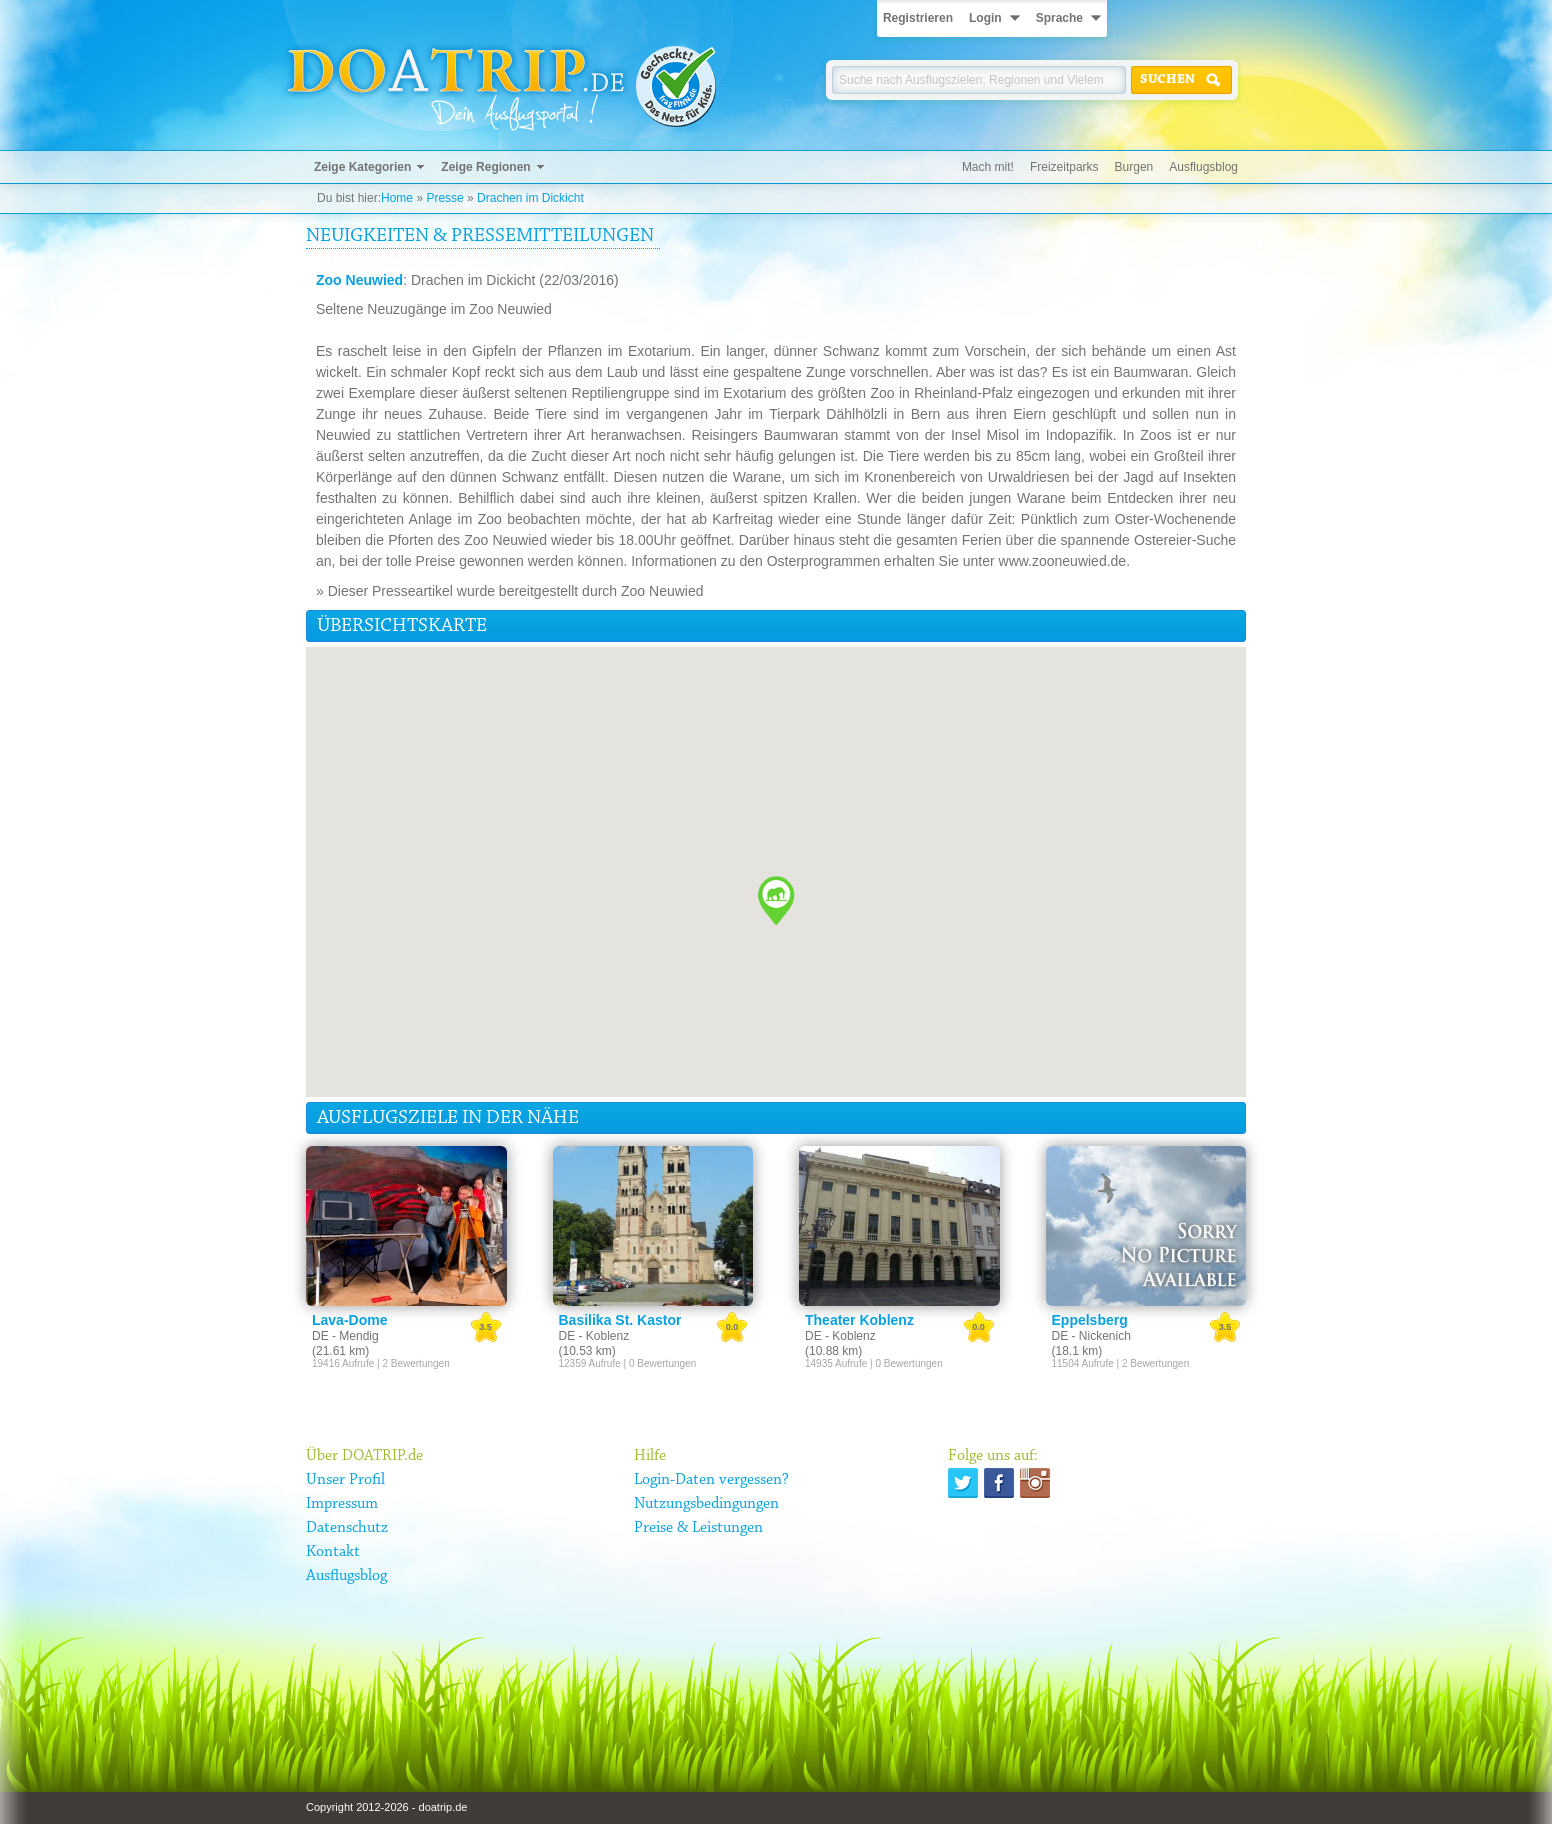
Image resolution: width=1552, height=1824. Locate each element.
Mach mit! (988, 167)
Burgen (1134, 167)
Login (985, 18)
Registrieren (918, 18)
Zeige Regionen (485, 167)
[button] (776, 900)
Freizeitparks (1064, 167)
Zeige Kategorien (362, 167)
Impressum (342, 1504)
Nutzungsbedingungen (706, 1504)
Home (397, 198)
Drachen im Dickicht (530, 198)
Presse (444, 198)
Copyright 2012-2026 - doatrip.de (386, 1807)
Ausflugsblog (1203, 167)
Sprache (1059, 18)
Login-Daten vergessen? (711, 1480)
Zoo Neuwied (359, 280)
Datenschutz (347, 1528)
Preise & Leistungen (698, 1528)
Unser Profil (345, 1480)
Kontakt (333, 1552)
